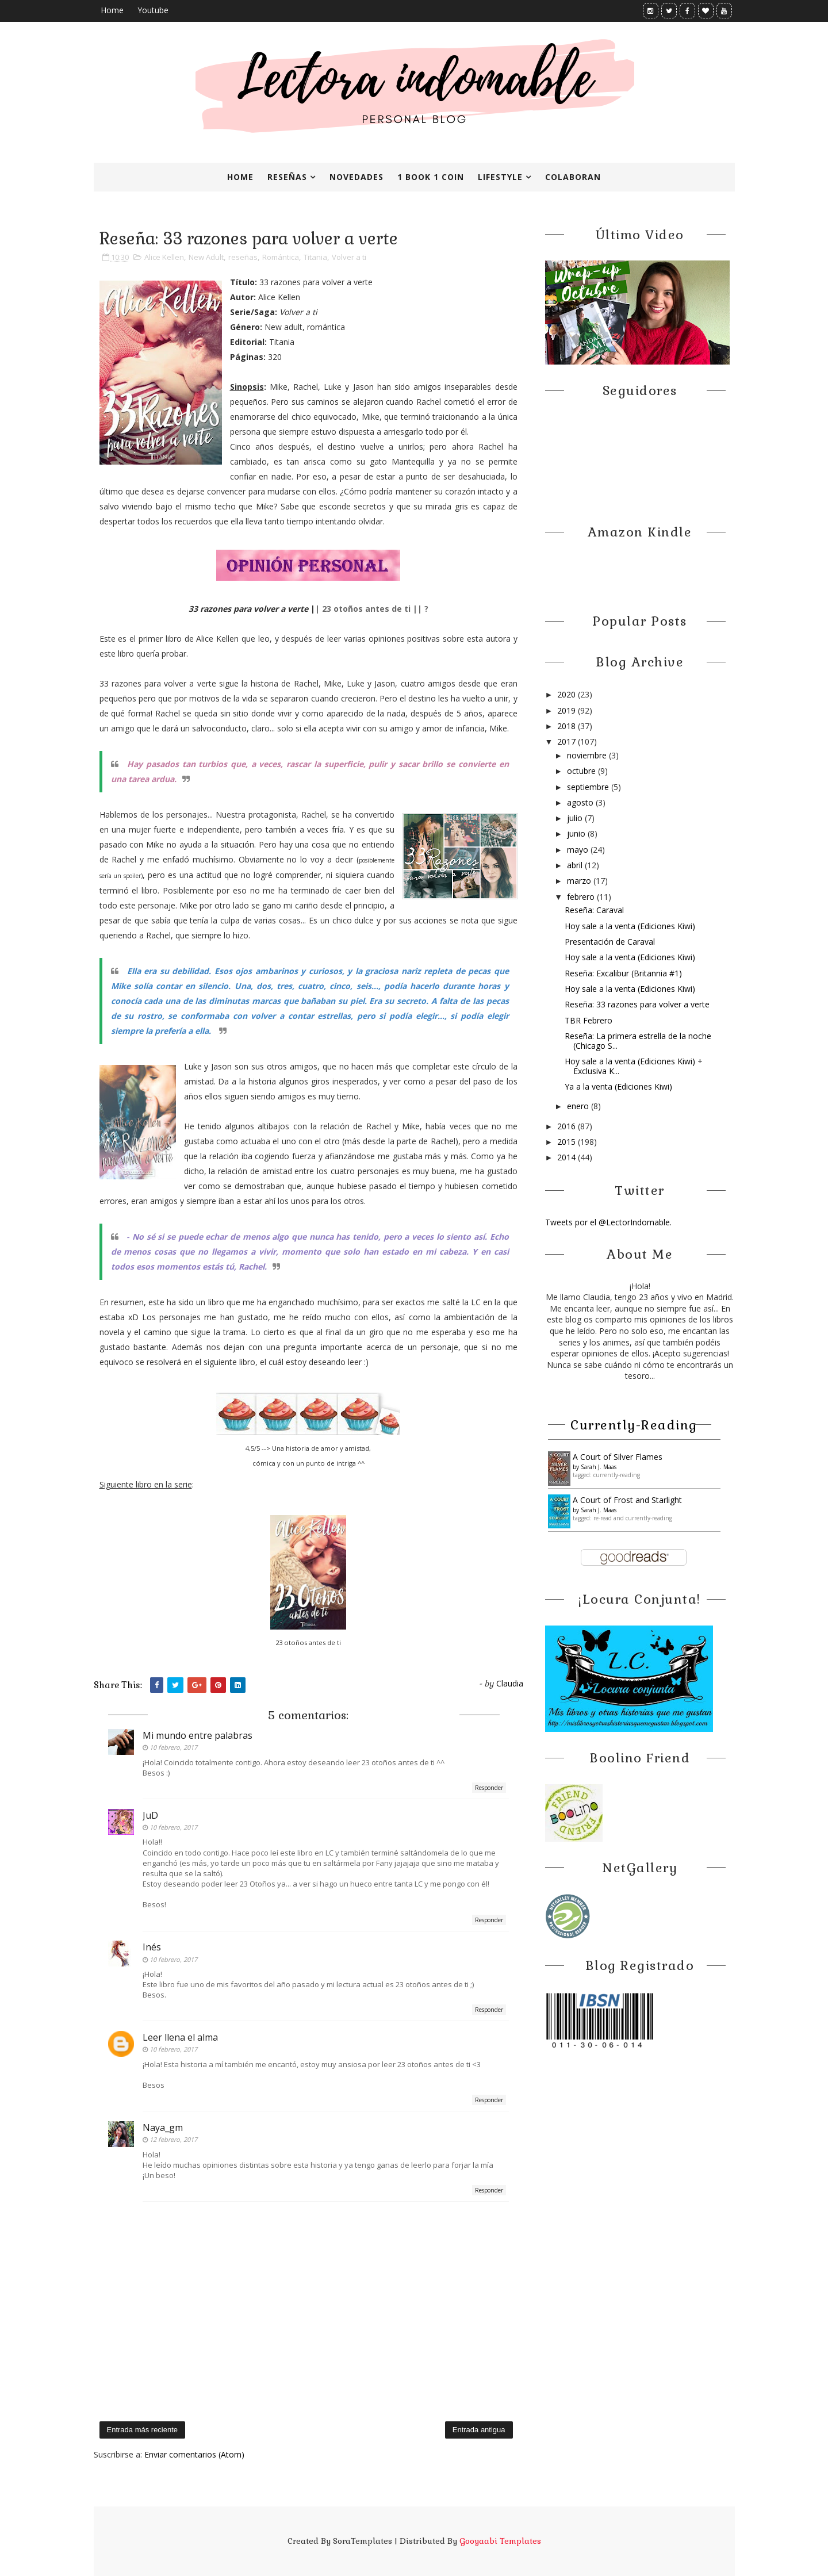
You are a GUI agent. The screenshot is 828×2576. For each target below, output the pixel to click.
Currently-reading (633, 1425)
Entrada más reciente (142, 2429)
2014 (567, 1157)
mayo (579, 849)
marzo (580, 880)
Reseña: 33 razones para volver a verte (637, 1004)
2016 (567, 1126)
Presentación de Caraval (610, 941)
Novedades (356, 176)
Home (112, 10)
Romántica (280, 257)
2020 (567, 694)
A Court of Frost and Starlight (627, 1499)
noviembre (588, 755)
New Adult (206, 257)
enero (579, 1106)
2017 (567, 741)
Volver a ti (349, 257)
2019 (567, 710)
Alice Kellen (164, 257)
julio (576, 817)
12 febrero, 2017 (173, 2139)
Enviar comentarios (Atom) (194, 2454)
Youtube (152, 10)
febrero (582, 896)
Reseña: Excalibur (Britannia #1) (623, 973)
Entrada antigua (479, 2429)
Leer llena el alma (180, 2037)
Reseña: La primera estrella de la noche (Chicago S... (638, 1040)
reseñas (243, 257)
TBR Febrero (588, 1020)
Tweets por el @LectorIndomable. (608, 1222)
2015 (567, 1141)
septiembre (589, 786)
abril (576, 865)
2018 (567, 725)
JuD (150, 1815)
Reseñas (287, 176)
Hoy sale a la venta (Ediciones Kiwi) (630, 926)
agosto (581, 802)
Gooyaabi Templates (500, 2541)
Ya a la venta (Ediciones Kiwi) (618, 1086)
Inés (152, 1947)
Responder (489, 1788)
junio (577, 833)
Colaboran (573, 176)
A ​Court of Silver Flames (617, 1456)
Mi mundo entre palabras (197, 1735)
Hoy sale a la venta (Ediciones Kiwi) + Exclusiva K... (634, 1066)
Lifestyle (500, 176)
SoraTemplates (362, 2541)
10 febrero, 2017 (173, 1747)
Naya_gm (163, 2127)
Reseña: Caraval (594, 909)
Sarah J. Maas (598, 1467)
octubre (582, 770)
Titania (315, 257)
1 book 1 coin (430, 176)
